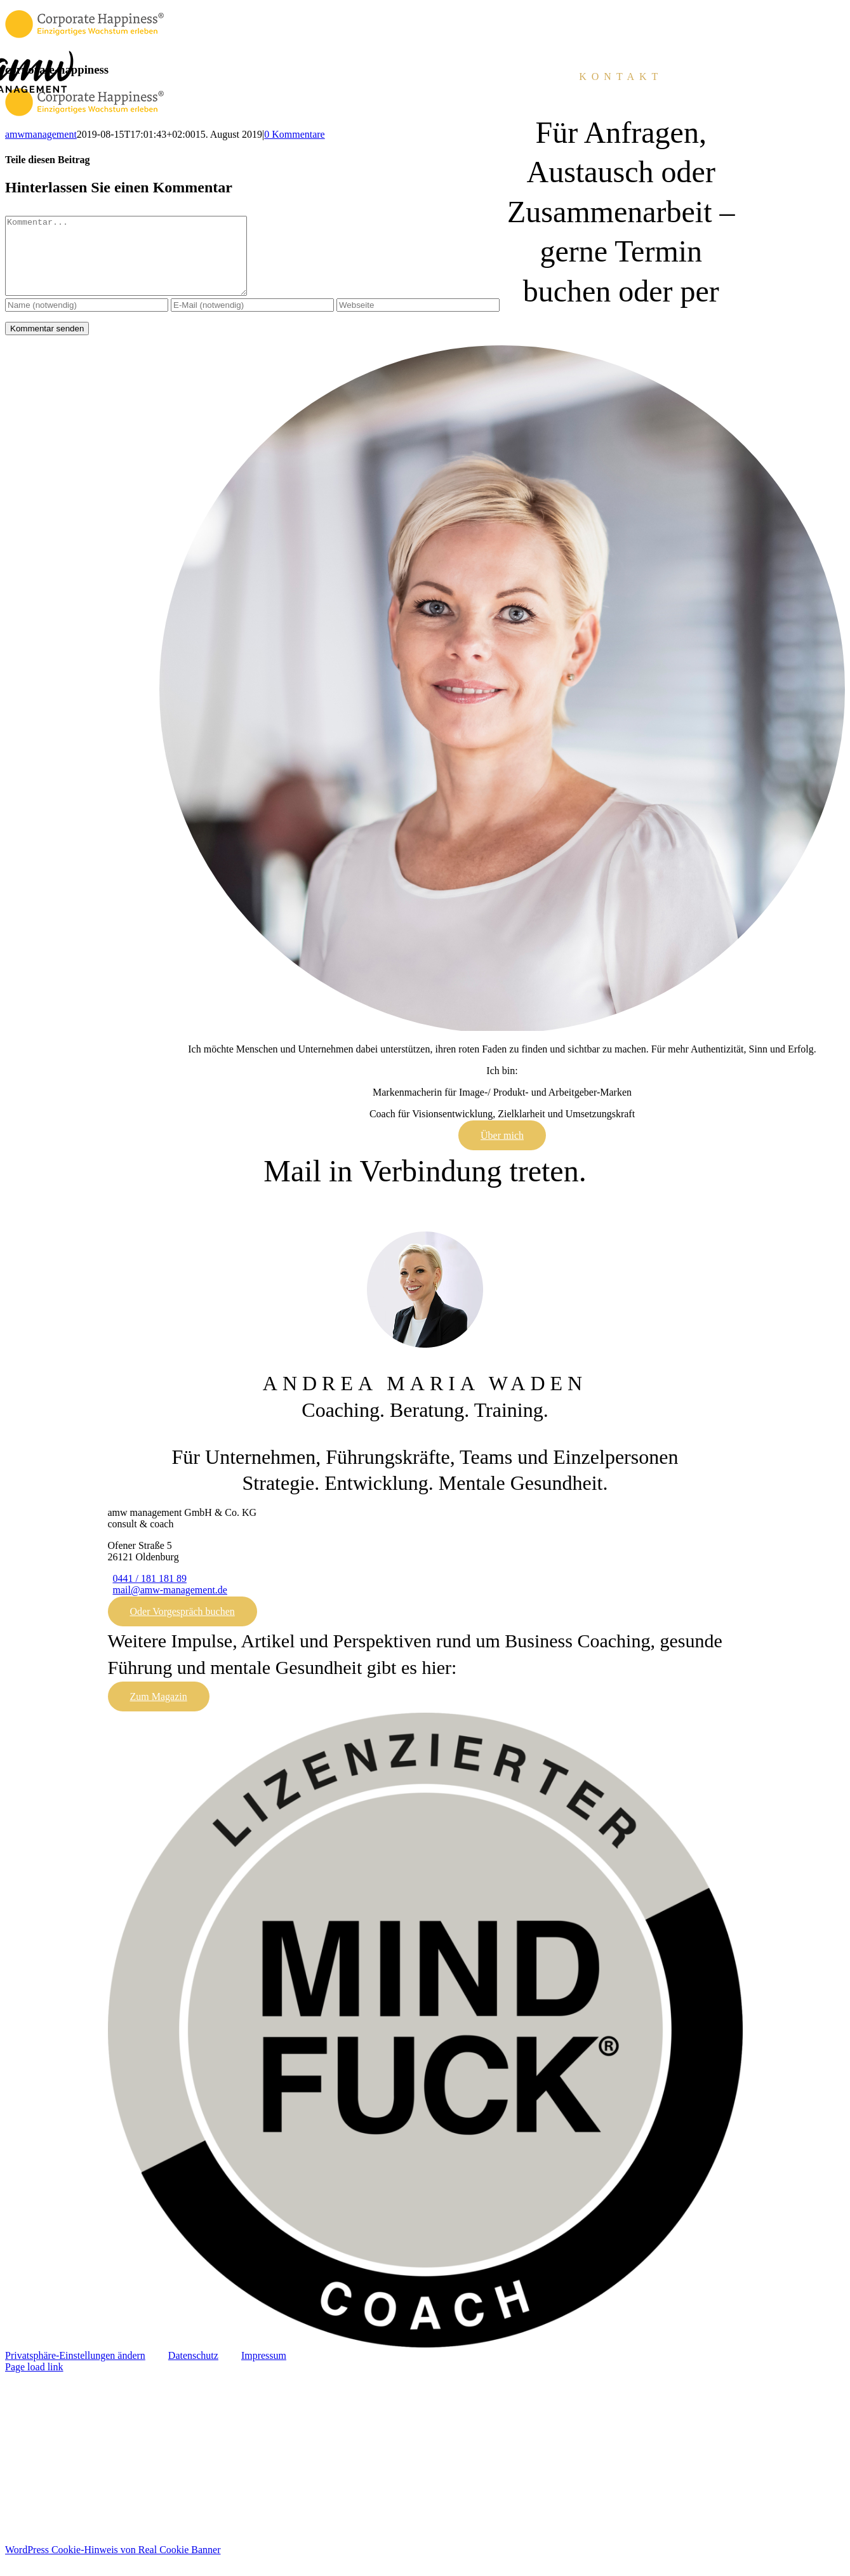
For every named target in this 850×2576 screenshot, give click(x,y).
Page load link (34, 2382)
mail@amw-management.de (170, 1605)
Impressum (263, 2370)
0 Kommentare (294, 134)
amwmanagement (41, 134)
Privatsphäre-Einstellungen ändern (75, 2370)
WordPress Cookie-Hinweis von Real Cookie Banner (113, 2564)
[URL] (418, 320)
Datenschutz (193, 2370)
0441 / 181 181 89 (150, 1593)
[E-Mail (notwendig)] (252, 320)
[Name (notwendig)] (86, 320)
